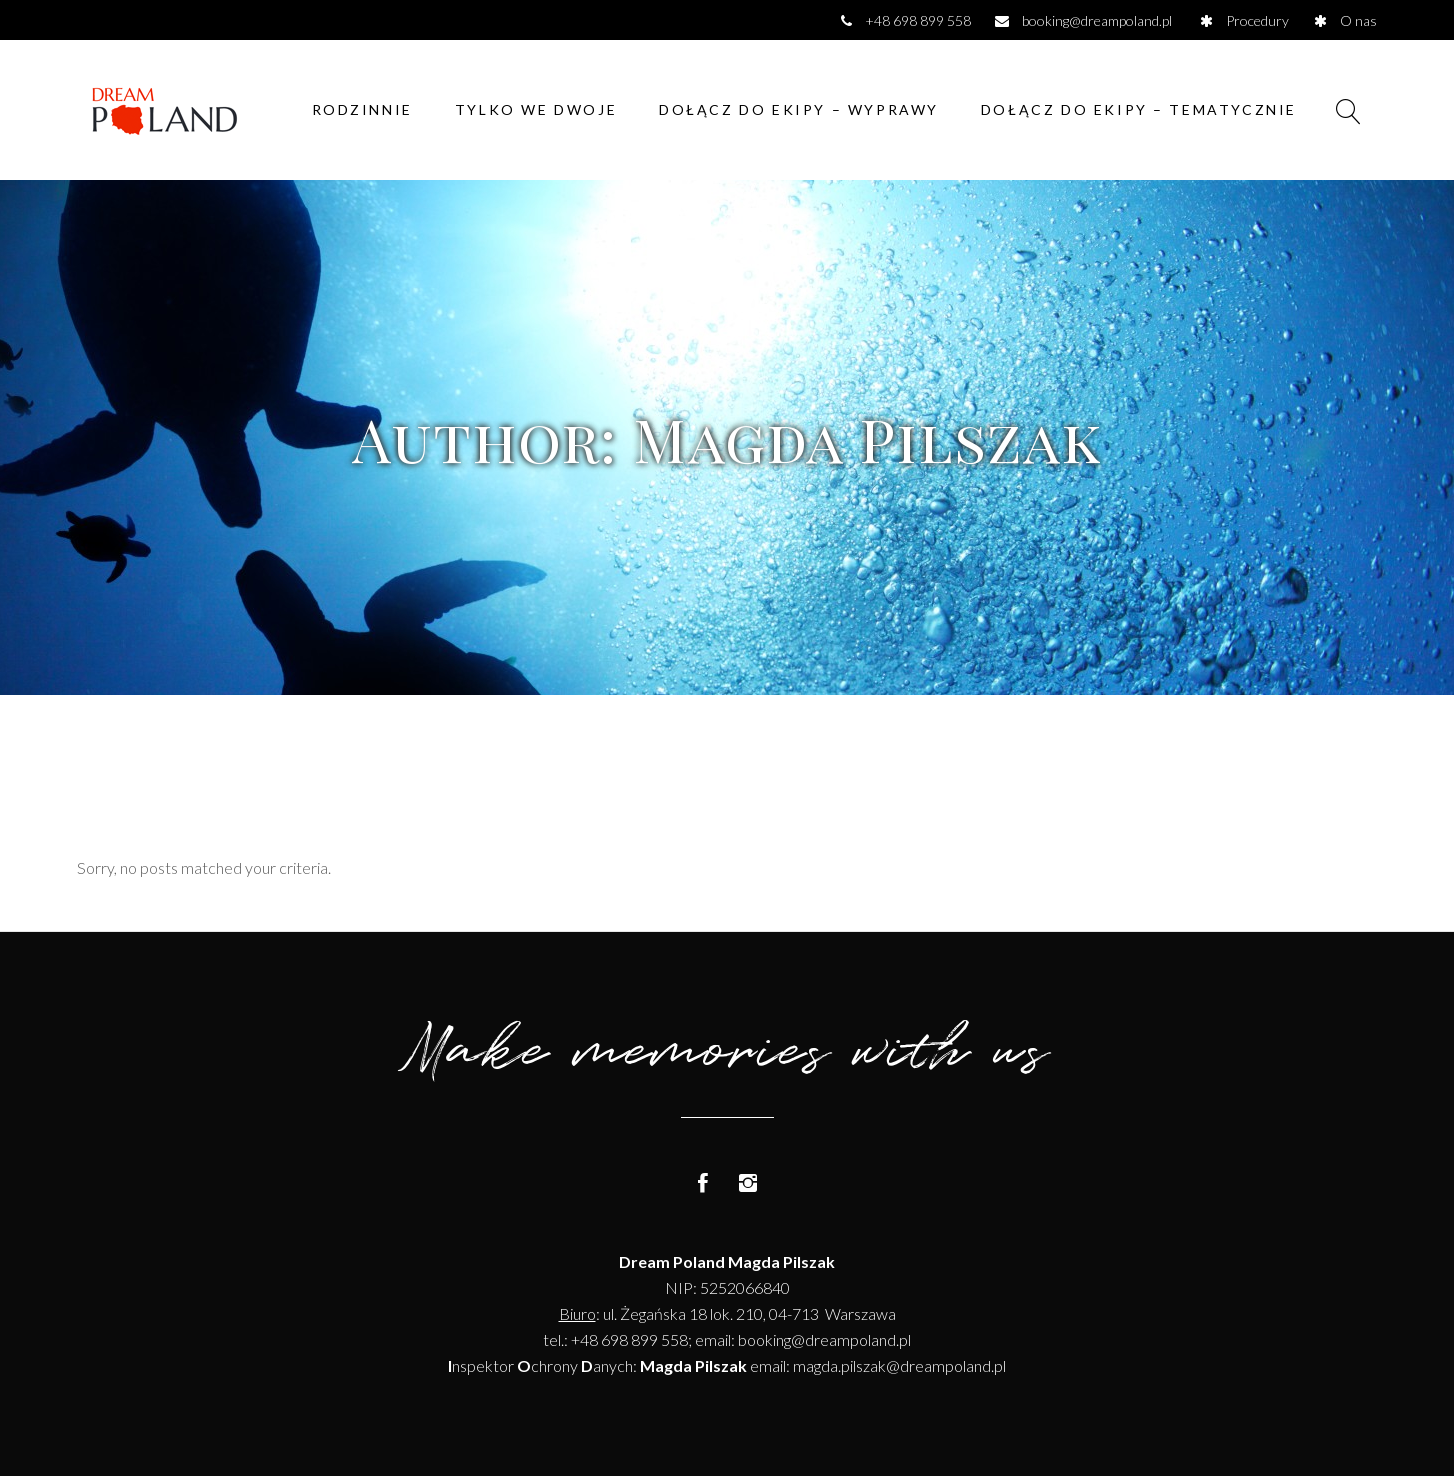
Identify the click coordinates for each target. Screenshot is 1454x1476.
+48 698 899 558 (629, 1339)
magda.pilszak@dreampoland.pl (899, 1365)
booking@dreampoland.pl (824, 1339)
